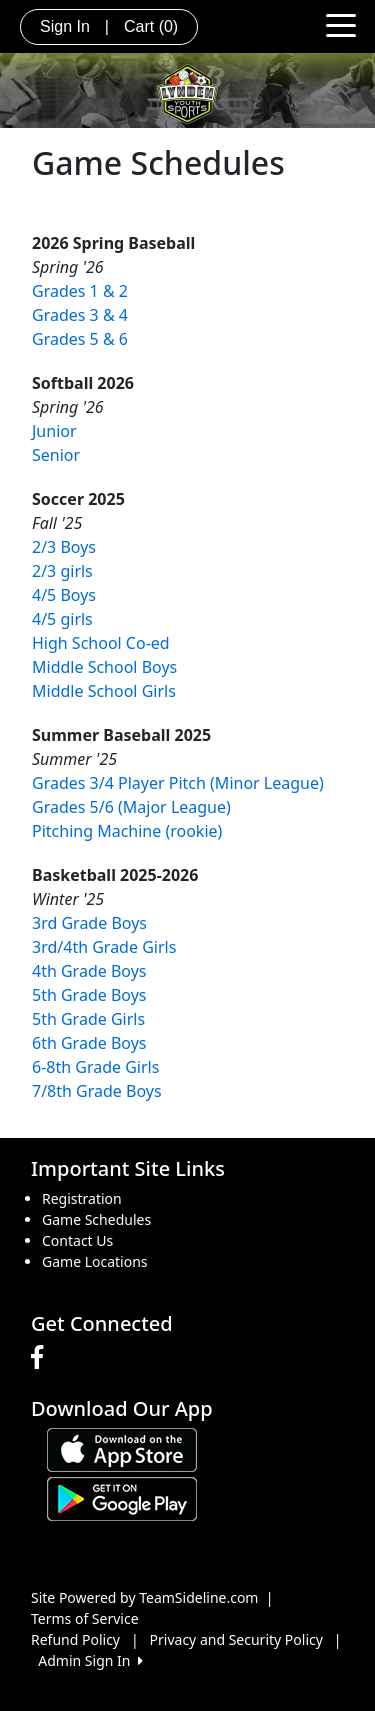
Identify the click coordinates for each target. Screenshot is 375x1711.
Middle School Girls (104, 691)
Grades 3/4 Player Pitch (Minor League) (178, 783)
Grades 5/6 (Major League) (131, 807)
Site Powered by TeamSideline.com (144, 1597)
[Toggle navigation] (341, 24)
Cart (151, 26)
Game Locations (95, 1261)
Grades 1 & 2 (80, 291)
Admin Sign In (90, 1660)
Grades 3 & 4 (80, 315)
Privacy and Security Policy (236, 1639)
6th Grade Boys (89, 1043)
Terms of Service (85, 1618)
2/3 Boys (64, 547)
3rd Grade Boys (89, 923)
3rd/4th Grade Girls (104, 947)
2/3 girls (62, 571)
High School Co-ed (101, 643)
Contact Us (77, 1240)
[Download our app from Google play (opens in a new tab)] (122, 1497)
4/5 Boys (64, 595)
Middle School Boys (104, 667)
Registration (82, 1198)
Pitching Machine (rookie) (127, 831)
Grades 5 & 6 (80, 339)
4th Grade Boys (89, 971)
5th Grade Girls (88, 1019)
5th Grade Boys (89, 995)
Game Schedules (96, 1219)
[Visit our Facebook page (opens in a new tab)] (42, 1358)
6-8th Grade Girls (95, 1067)
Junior (54, 431)
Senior (56, 455)
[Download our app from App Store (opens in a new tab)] (122, 1448)
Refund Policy (75, 1639)
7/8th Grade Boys (97, 1091)
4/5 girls (62, 619)
